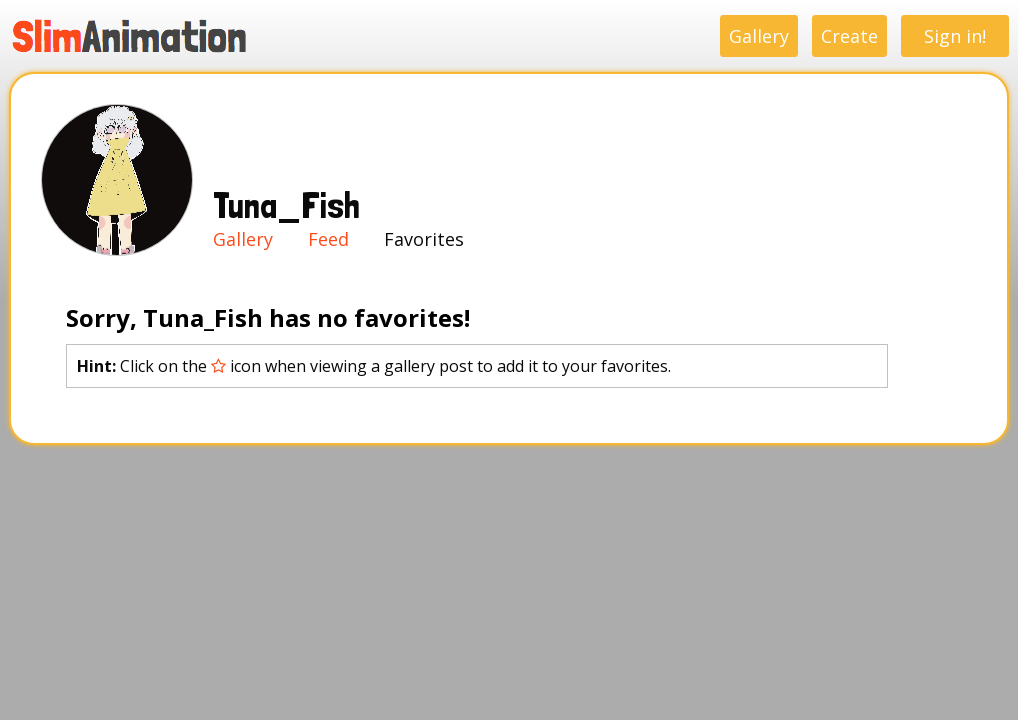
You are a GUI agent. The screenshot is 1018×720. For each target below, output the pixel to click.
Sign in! (955, 36)
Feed (328, 239)
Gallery (759, 36)
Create (849, 36)
